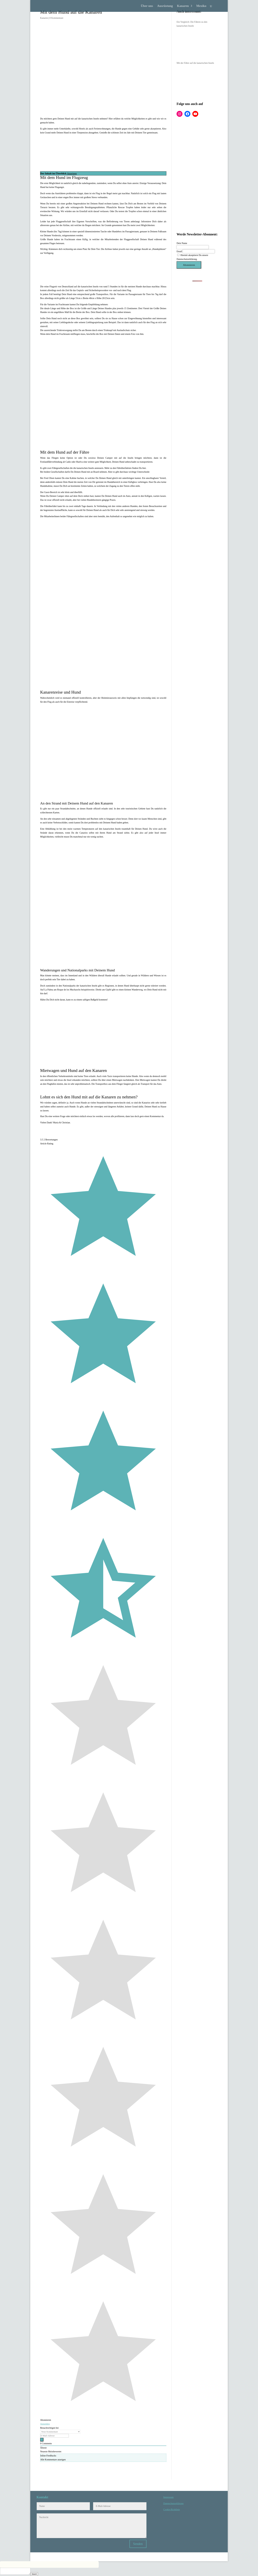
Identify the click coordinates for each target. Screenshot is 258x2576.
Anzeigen (72, 173)
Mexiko (201, 6)
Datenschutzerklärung (173, 2503)
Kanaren (183, 6)
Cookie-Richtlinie (171, 2509)
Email (179, 251)
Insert (34, 2574)
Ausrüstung (165, 6)
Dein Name (182, 243)
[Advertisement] (103, 149)
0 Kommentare (56, 18)
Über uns (147, 6)
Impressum (168, 2497)
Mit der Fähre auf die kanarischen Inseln (195, 63)
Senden (138, 2544)
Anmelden (45, 2424)
